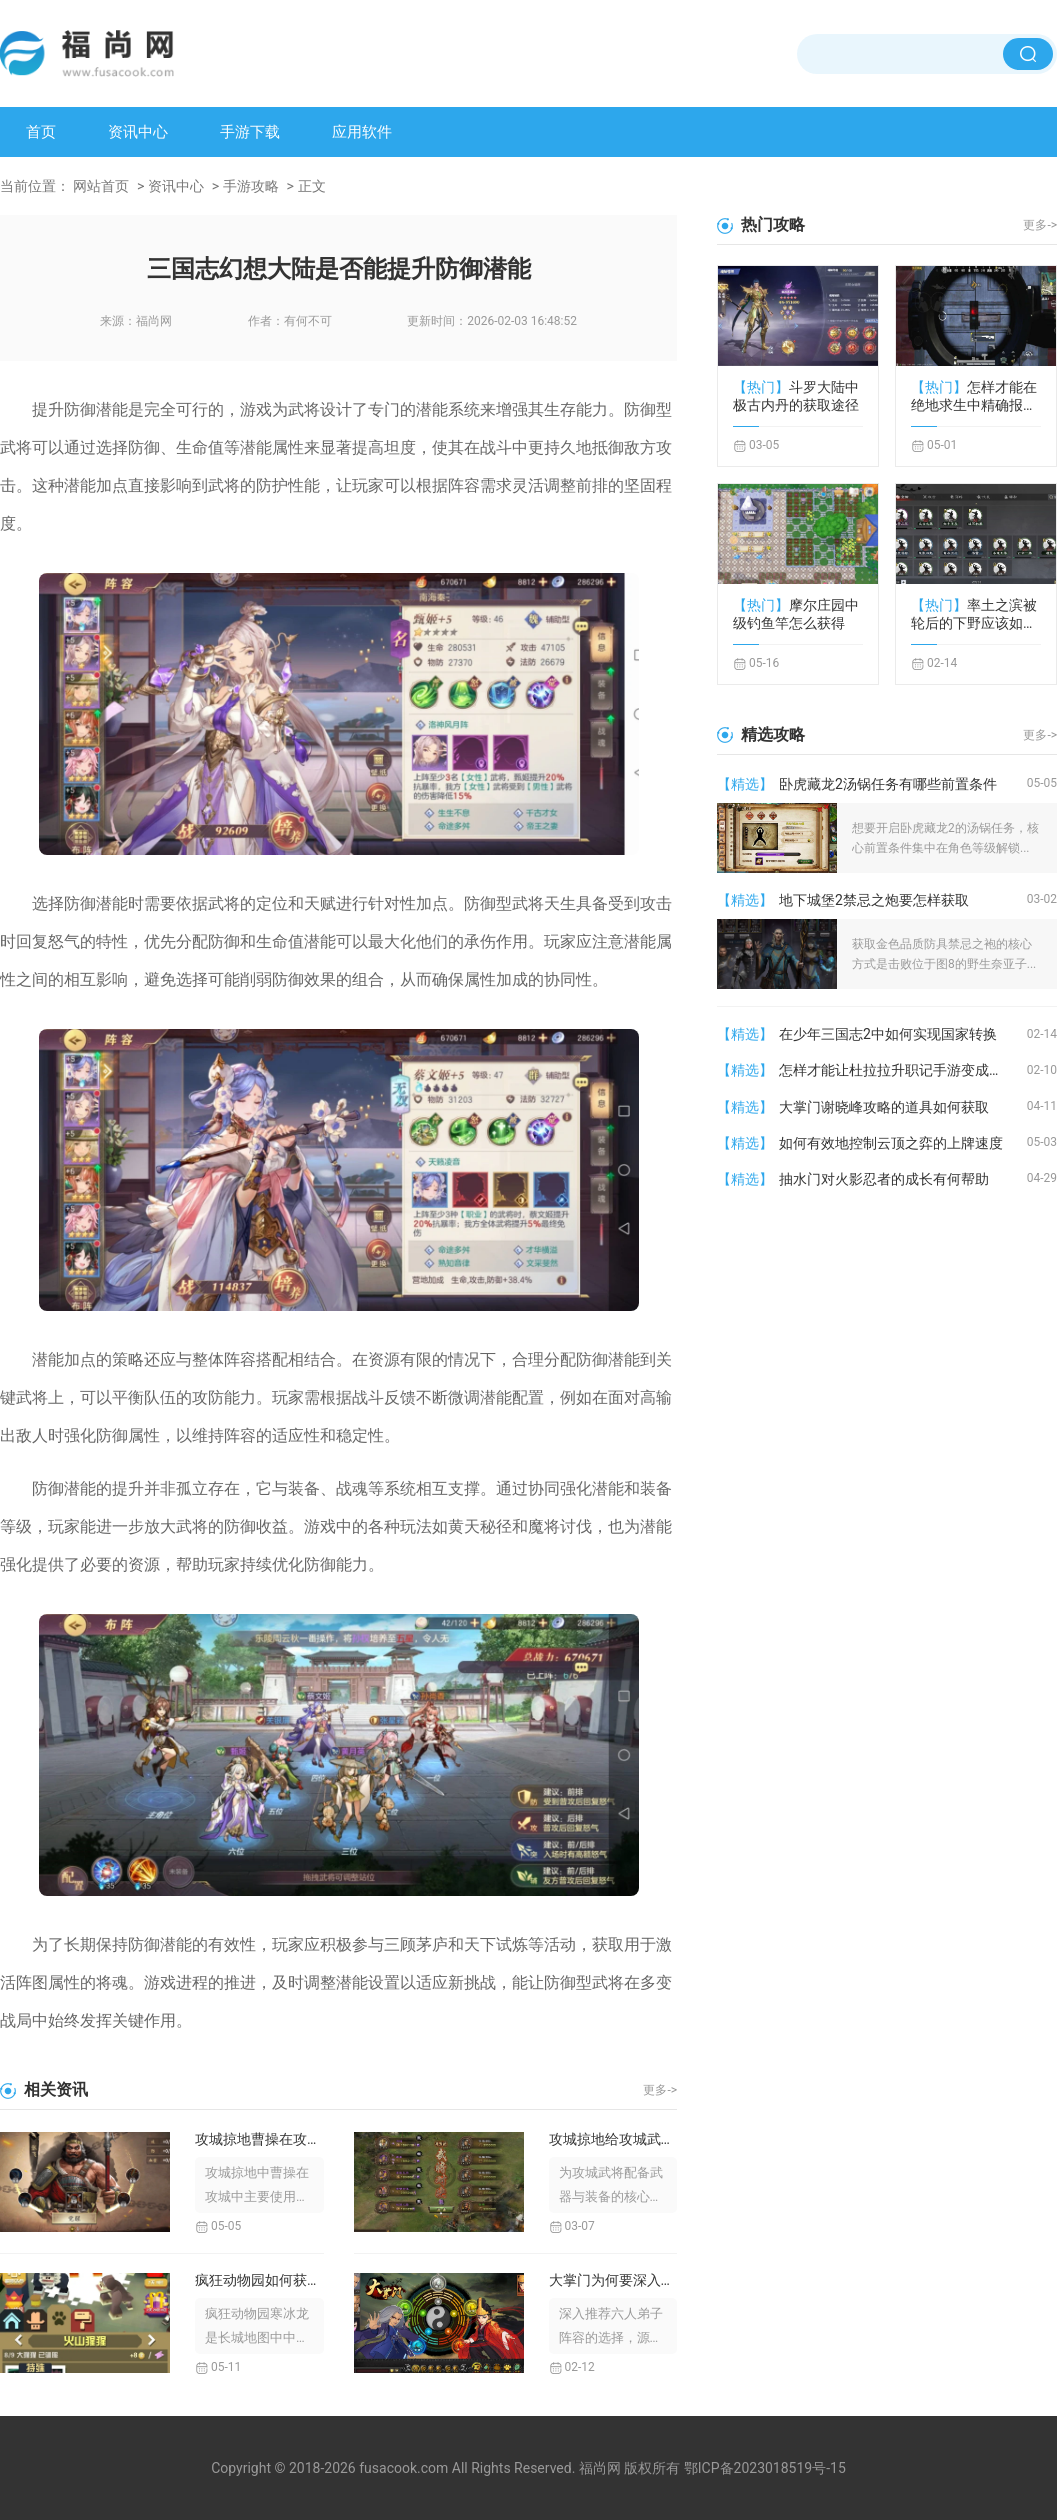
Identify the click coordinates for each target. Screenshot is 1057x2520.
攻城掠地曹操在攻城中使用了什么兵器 (259, 2139)
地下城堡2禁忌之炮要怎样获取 (874, 900)
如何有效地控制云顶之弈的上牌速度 (891, 1143)
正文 (312, 186)
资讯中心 (138, 132)
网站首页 (101, 186)
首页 (41, 132)
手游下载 (250, 132)
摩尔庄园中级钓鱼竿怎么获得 (796, 614)
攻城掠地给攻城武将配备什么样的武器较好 (613, 2139)
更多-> (660, 2090)
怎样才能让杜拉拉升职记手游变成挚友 (898, 1070)
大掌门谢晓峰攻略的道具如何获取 (884, 1107)
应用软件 (362, 132)
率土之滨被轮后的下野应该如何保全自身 (974, 614)
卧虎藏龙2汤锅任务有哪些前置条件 (888, 784)
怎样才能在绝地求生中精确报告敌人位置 (974, 396)
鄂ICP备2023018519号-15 (765, 2468)
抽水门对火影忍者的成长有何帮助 (884, 1179)
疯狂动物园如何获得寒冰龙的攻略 (259, 2280)
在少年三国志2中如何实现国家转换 (888, 1034)
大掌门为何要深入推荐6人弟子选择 (613, 2280)
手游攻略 (251, 186)
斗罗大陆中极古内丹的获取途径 (796, 396)
